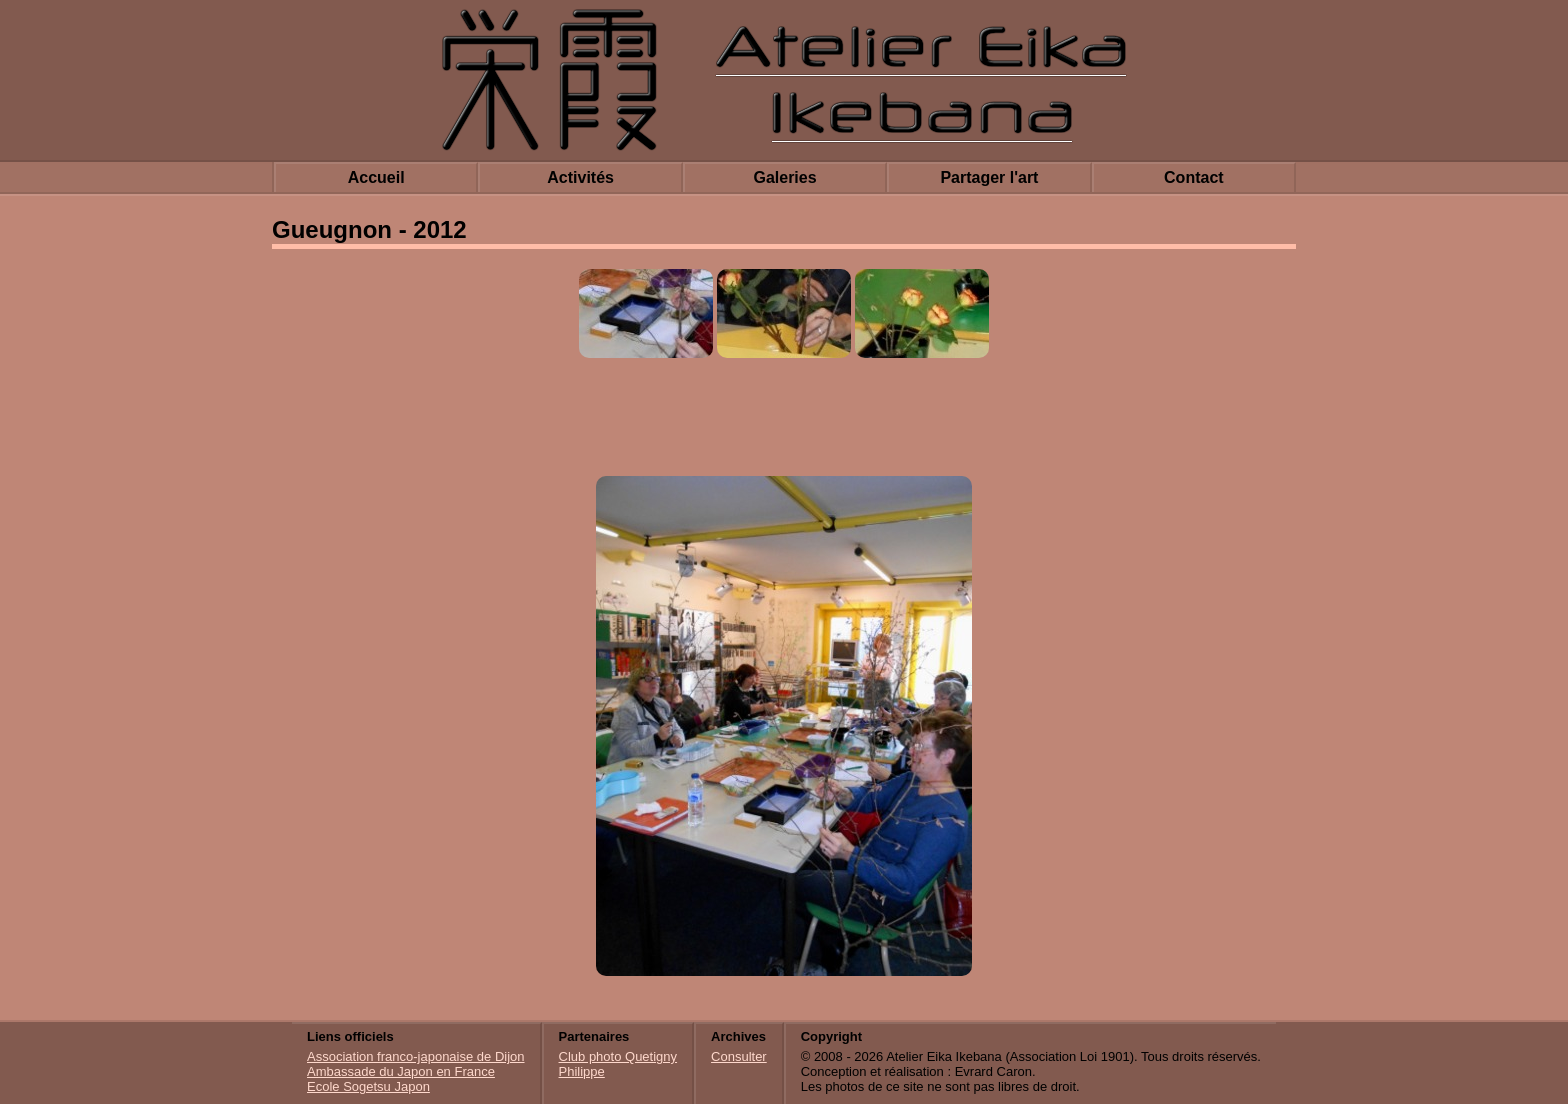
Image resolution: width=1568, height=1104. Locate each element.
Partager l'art (989, 177)
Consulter (739, 1056)
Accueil (376, 177)
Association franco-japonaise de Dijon (416, 1056)
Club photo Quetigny (618, 1056)
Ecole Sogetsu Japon (368, 1086)
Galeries (784, 177)
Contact (1194, 177)
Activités (580, 177)
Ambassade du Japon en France (401, 1071)
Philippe (582, 1071)
